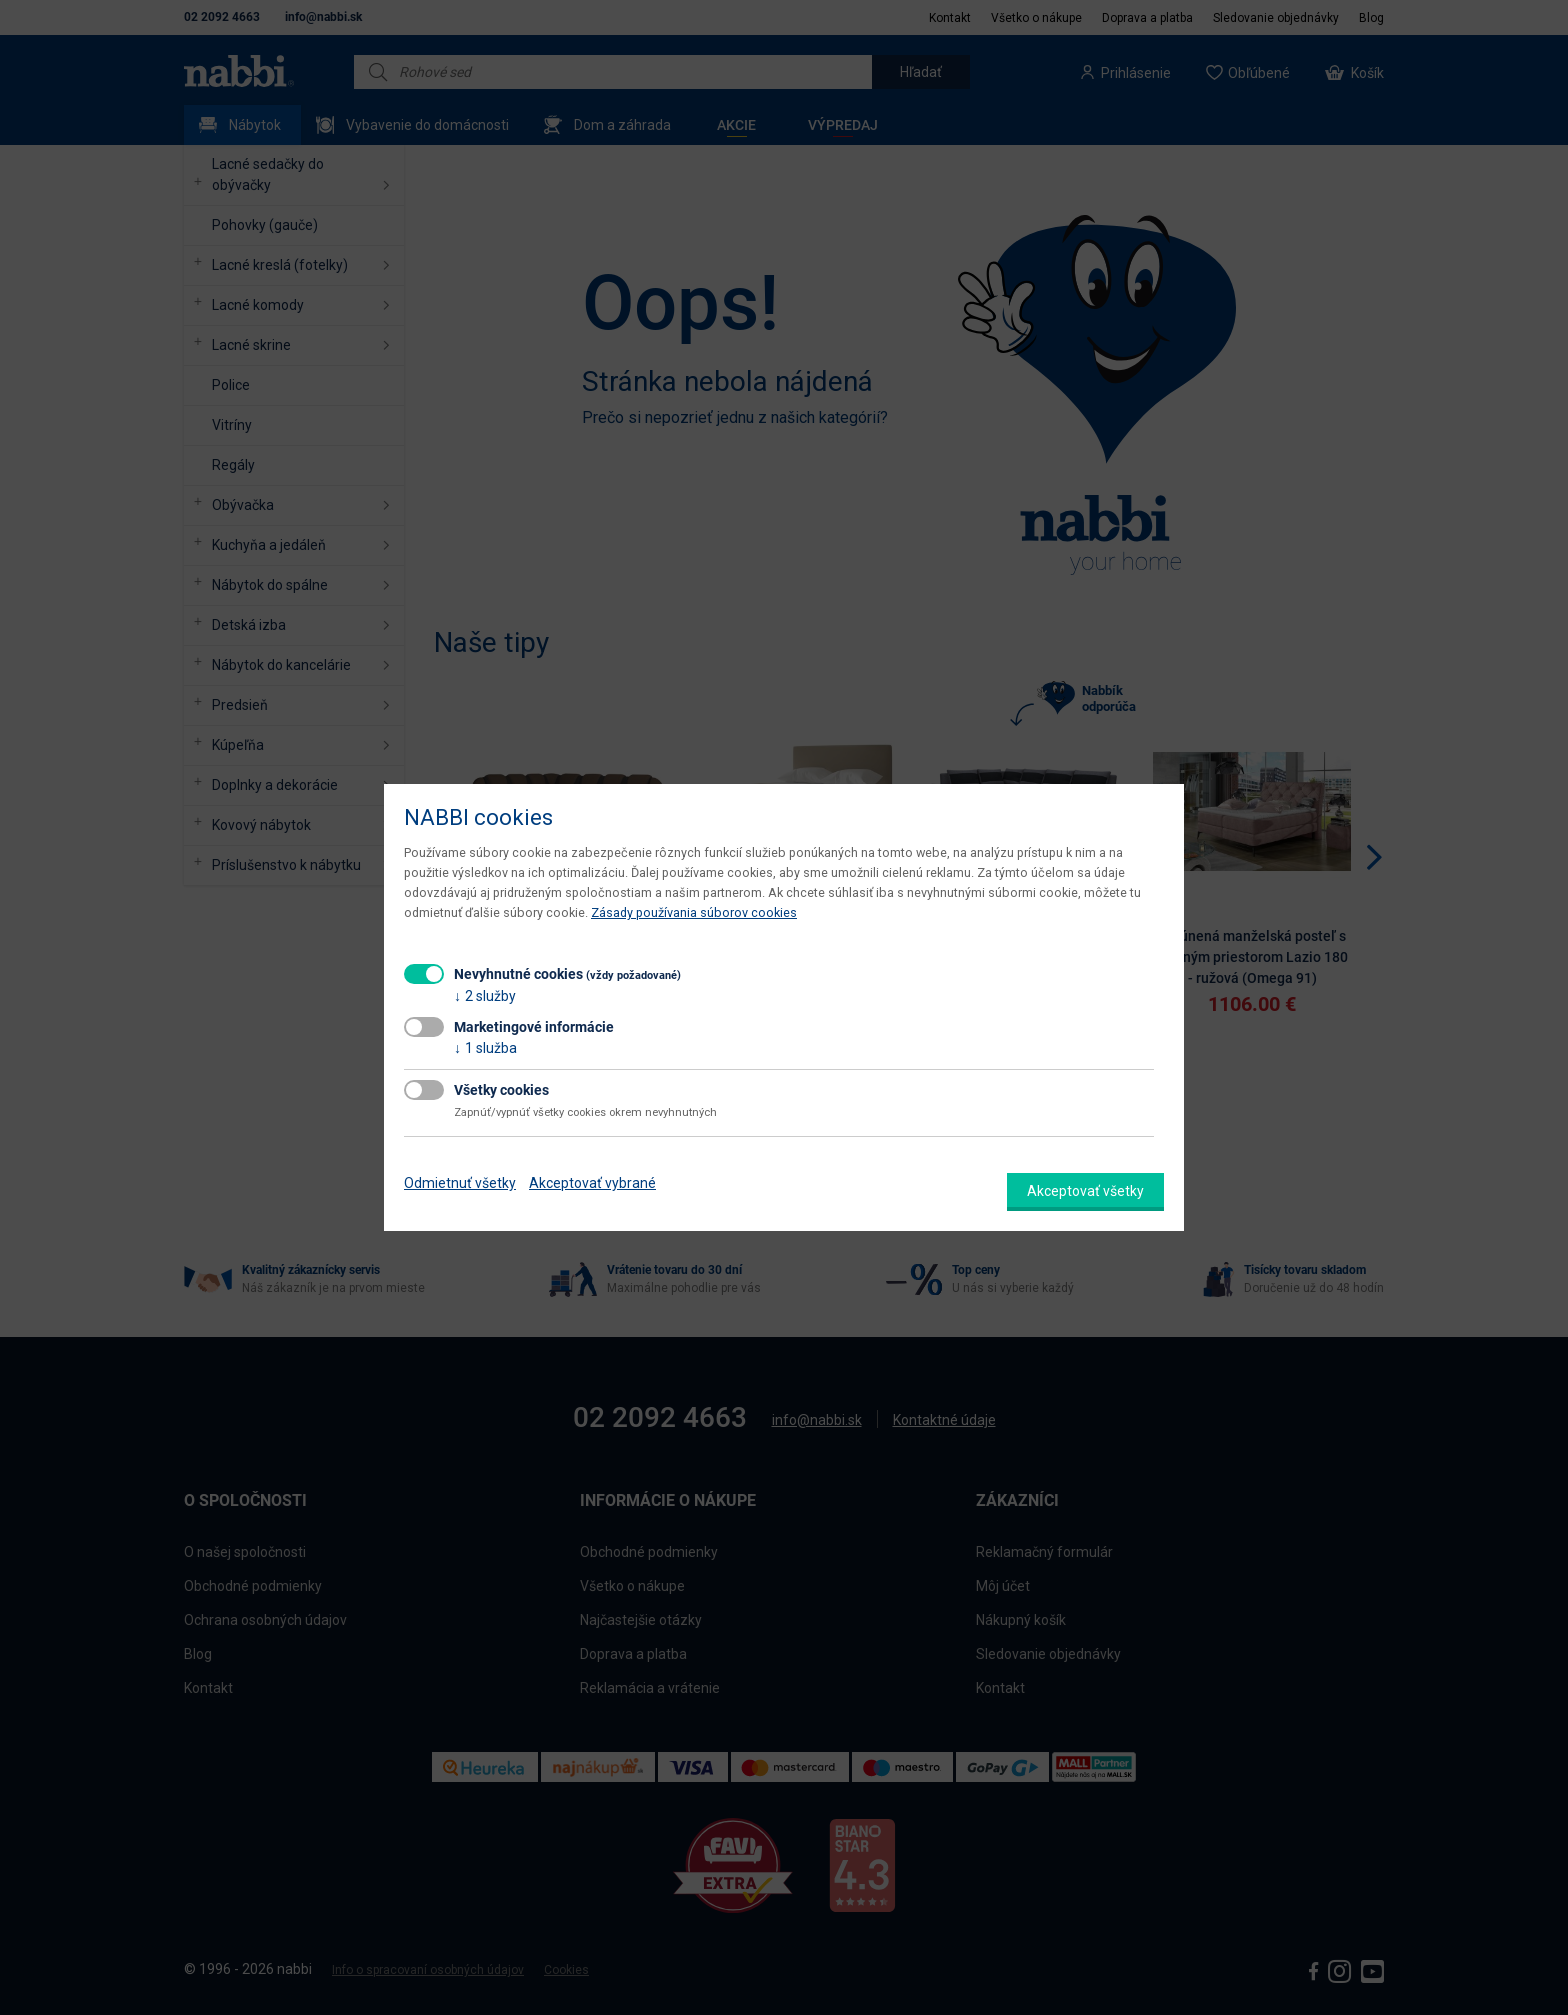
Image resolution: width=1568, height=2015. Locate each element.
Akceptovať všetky (1085, 1191)
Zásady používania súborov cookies (694, 912)
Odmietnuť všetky (460, 1183)
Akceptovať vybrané (592, 1183)
